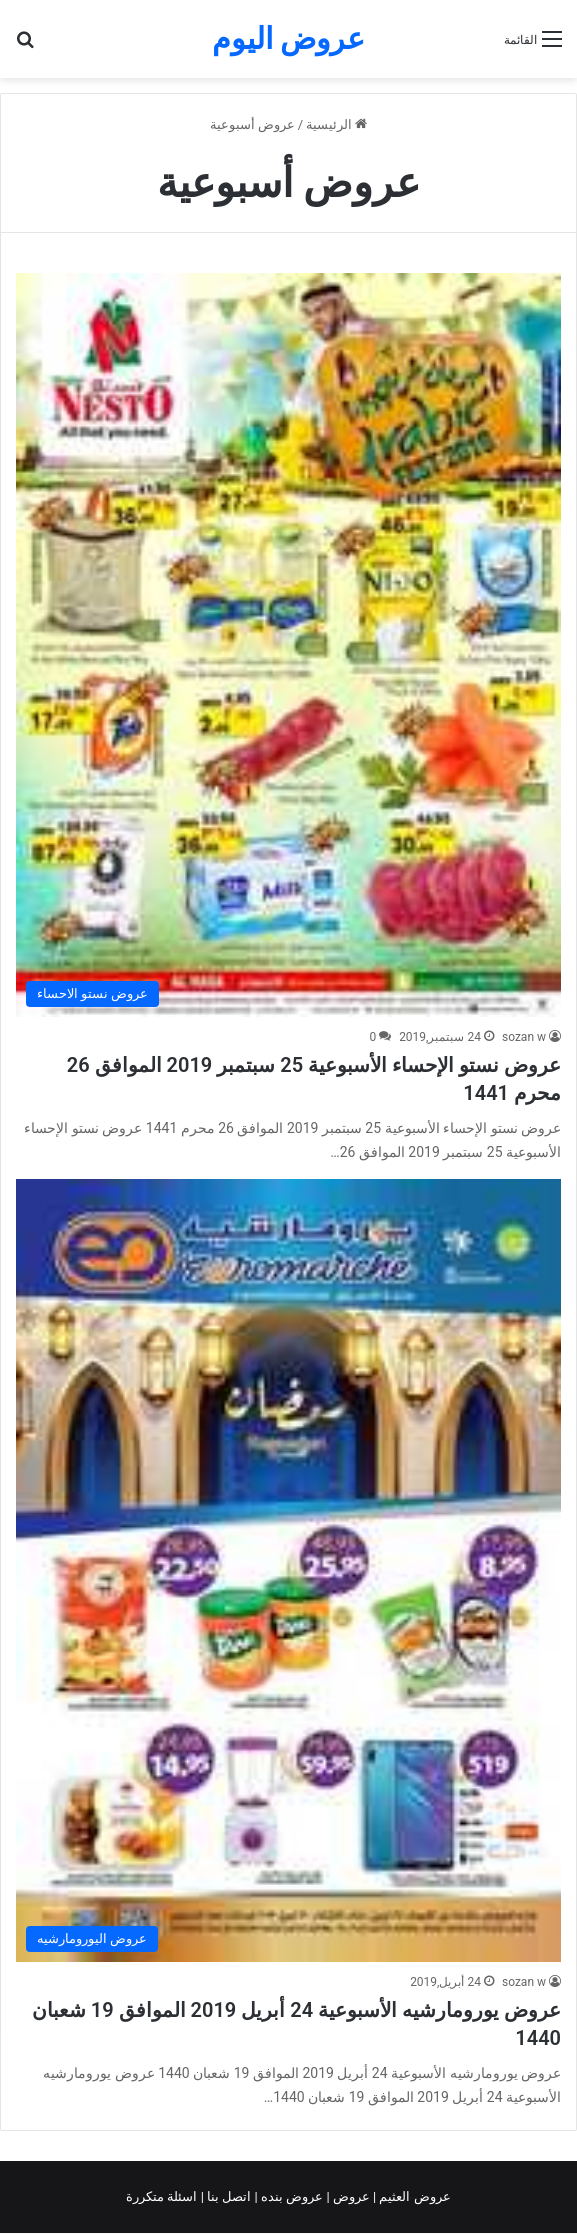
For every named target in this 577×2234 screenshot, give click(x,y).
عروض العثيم (413, 2196)
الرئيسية (336, 124)
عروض (351, 2196)
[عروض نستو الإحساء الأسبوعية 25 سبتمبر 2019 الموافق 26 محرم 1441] (288, 645)
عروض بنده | (291, 2196)
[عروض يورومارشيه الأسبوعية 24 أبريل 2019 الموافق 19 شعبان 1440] (288, 1570)
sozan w (524, 1037)
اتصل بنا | (228, 2196)
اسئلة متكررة (163, 2196)
